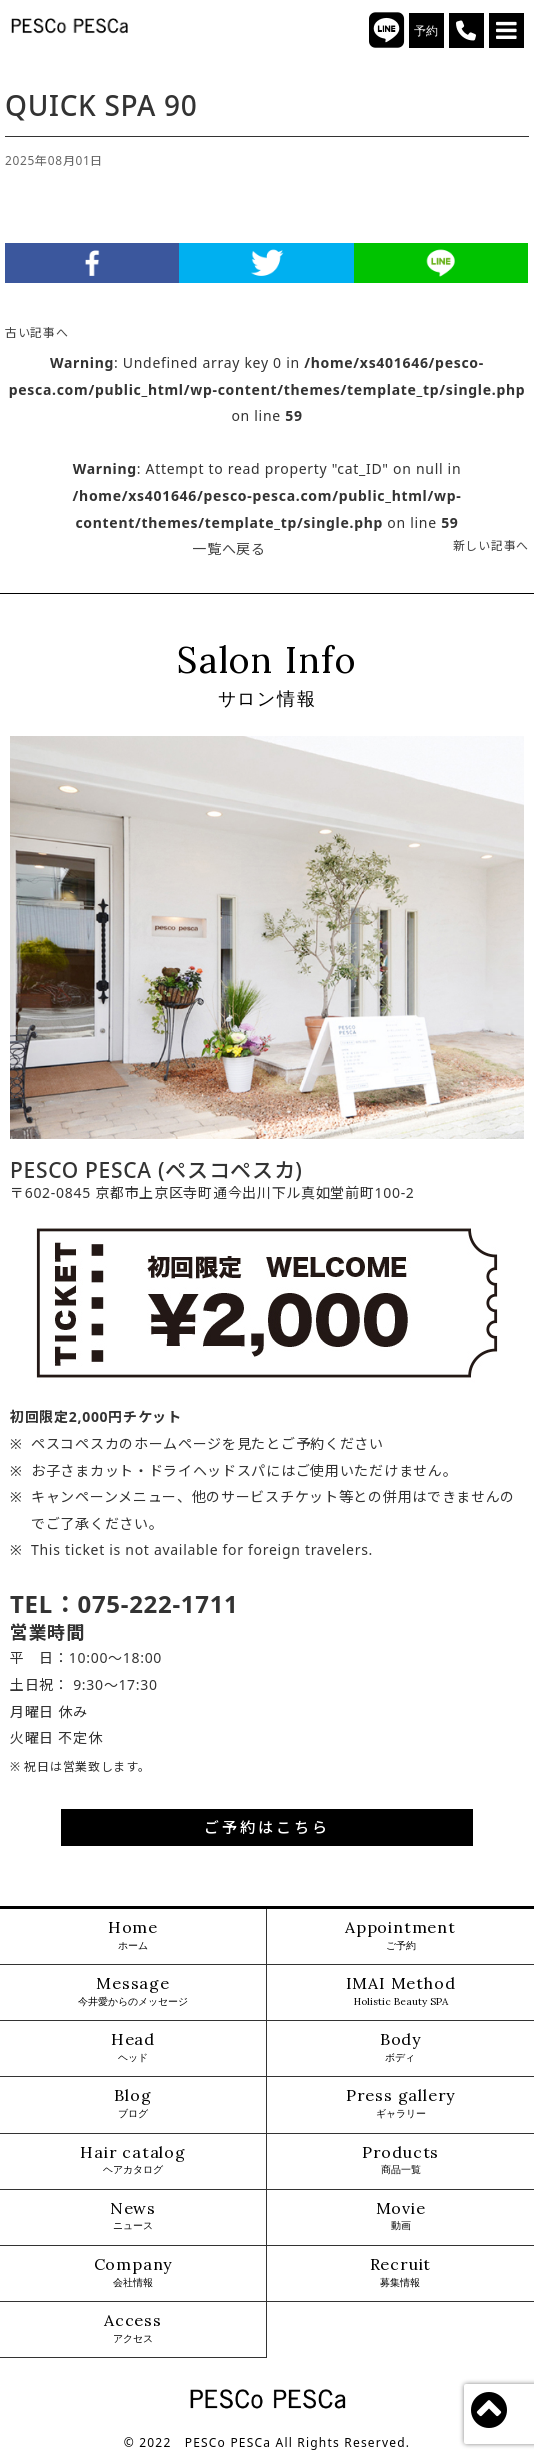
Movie (401, 2216)
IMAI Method (401, 1991)
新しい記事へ (491, 545)
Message (133, 1991)
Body (400, 2047)
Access (133, 2328)
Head (133, 2047)
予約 (426, 31)
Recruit (401, 2272)
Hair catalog (133, 2160)
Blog (132, 2103)
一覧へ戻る (229, 548)
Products (400, 2160)
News (133, 2216)
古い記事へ (37, 332)
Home (133, 1935)
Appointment (400, 1935)
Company (133, 2272)
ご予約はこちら (267, 1827)
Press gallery (400, 2103)
